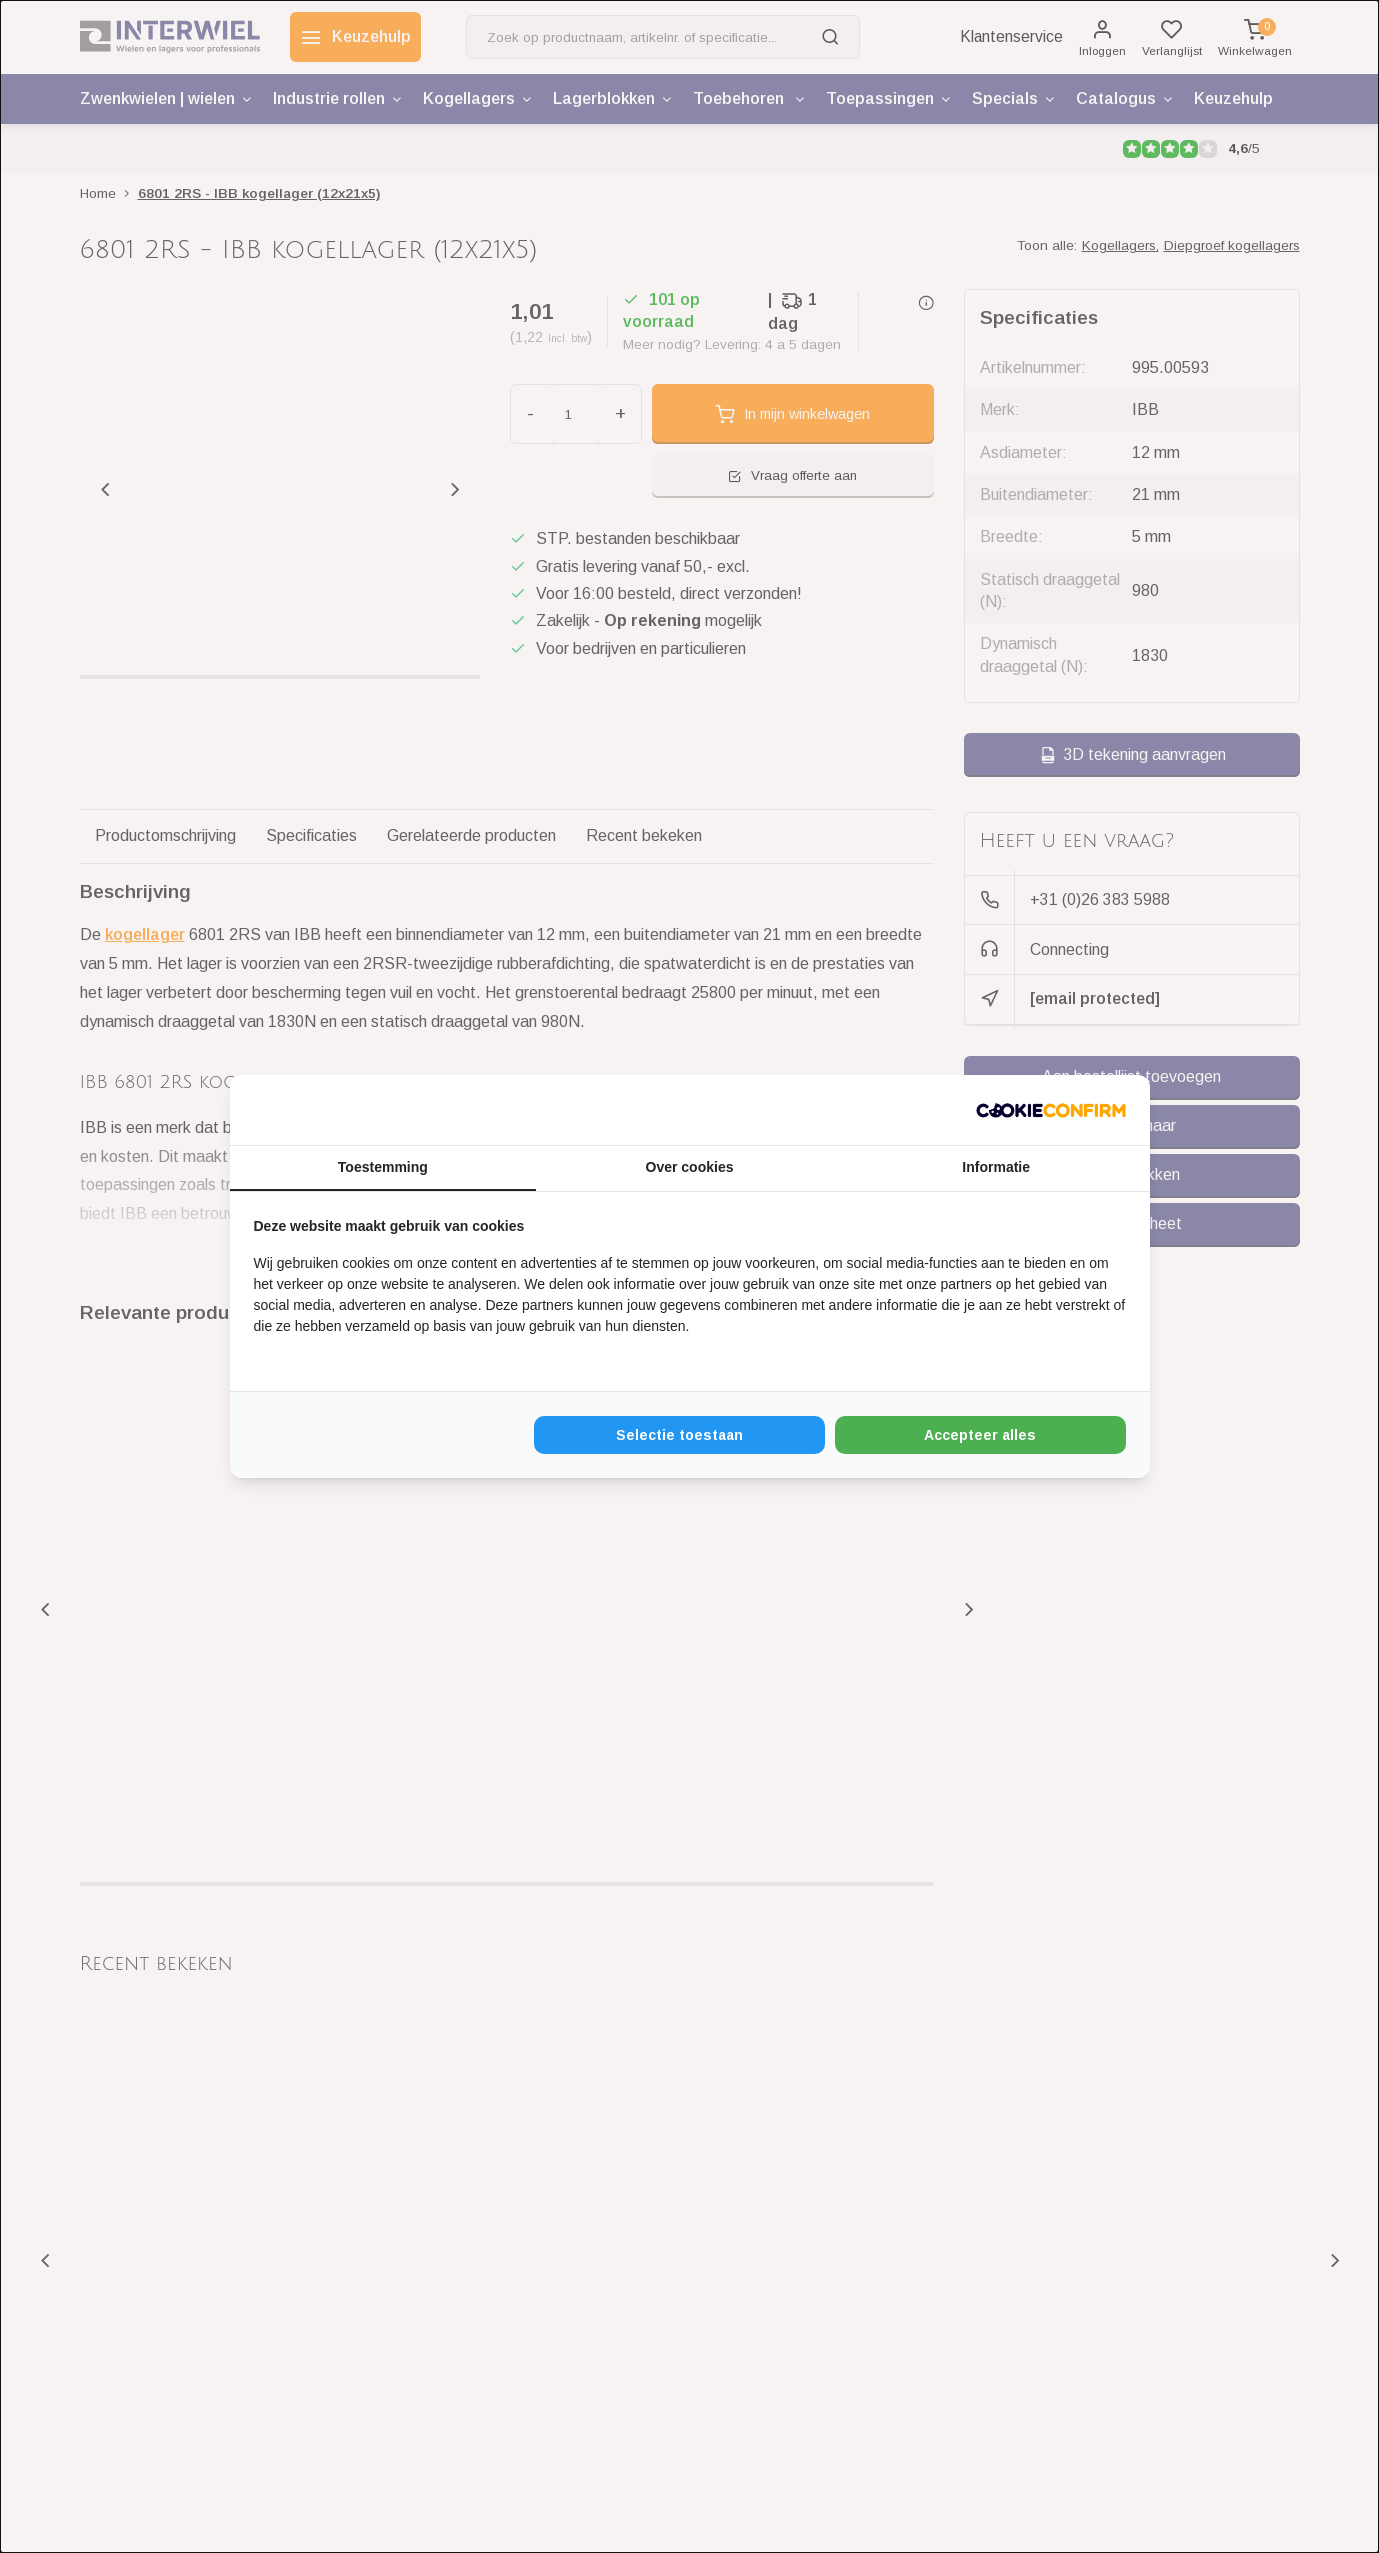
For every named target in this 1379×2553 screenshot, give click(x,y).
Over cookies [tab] (690, 1167)
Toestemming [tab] (383, 1167)
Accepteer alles (980, 1435)
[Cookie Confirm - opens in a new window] (1051, 1110)
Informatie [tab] (996, 1167)
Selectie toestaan (679, 1435)
